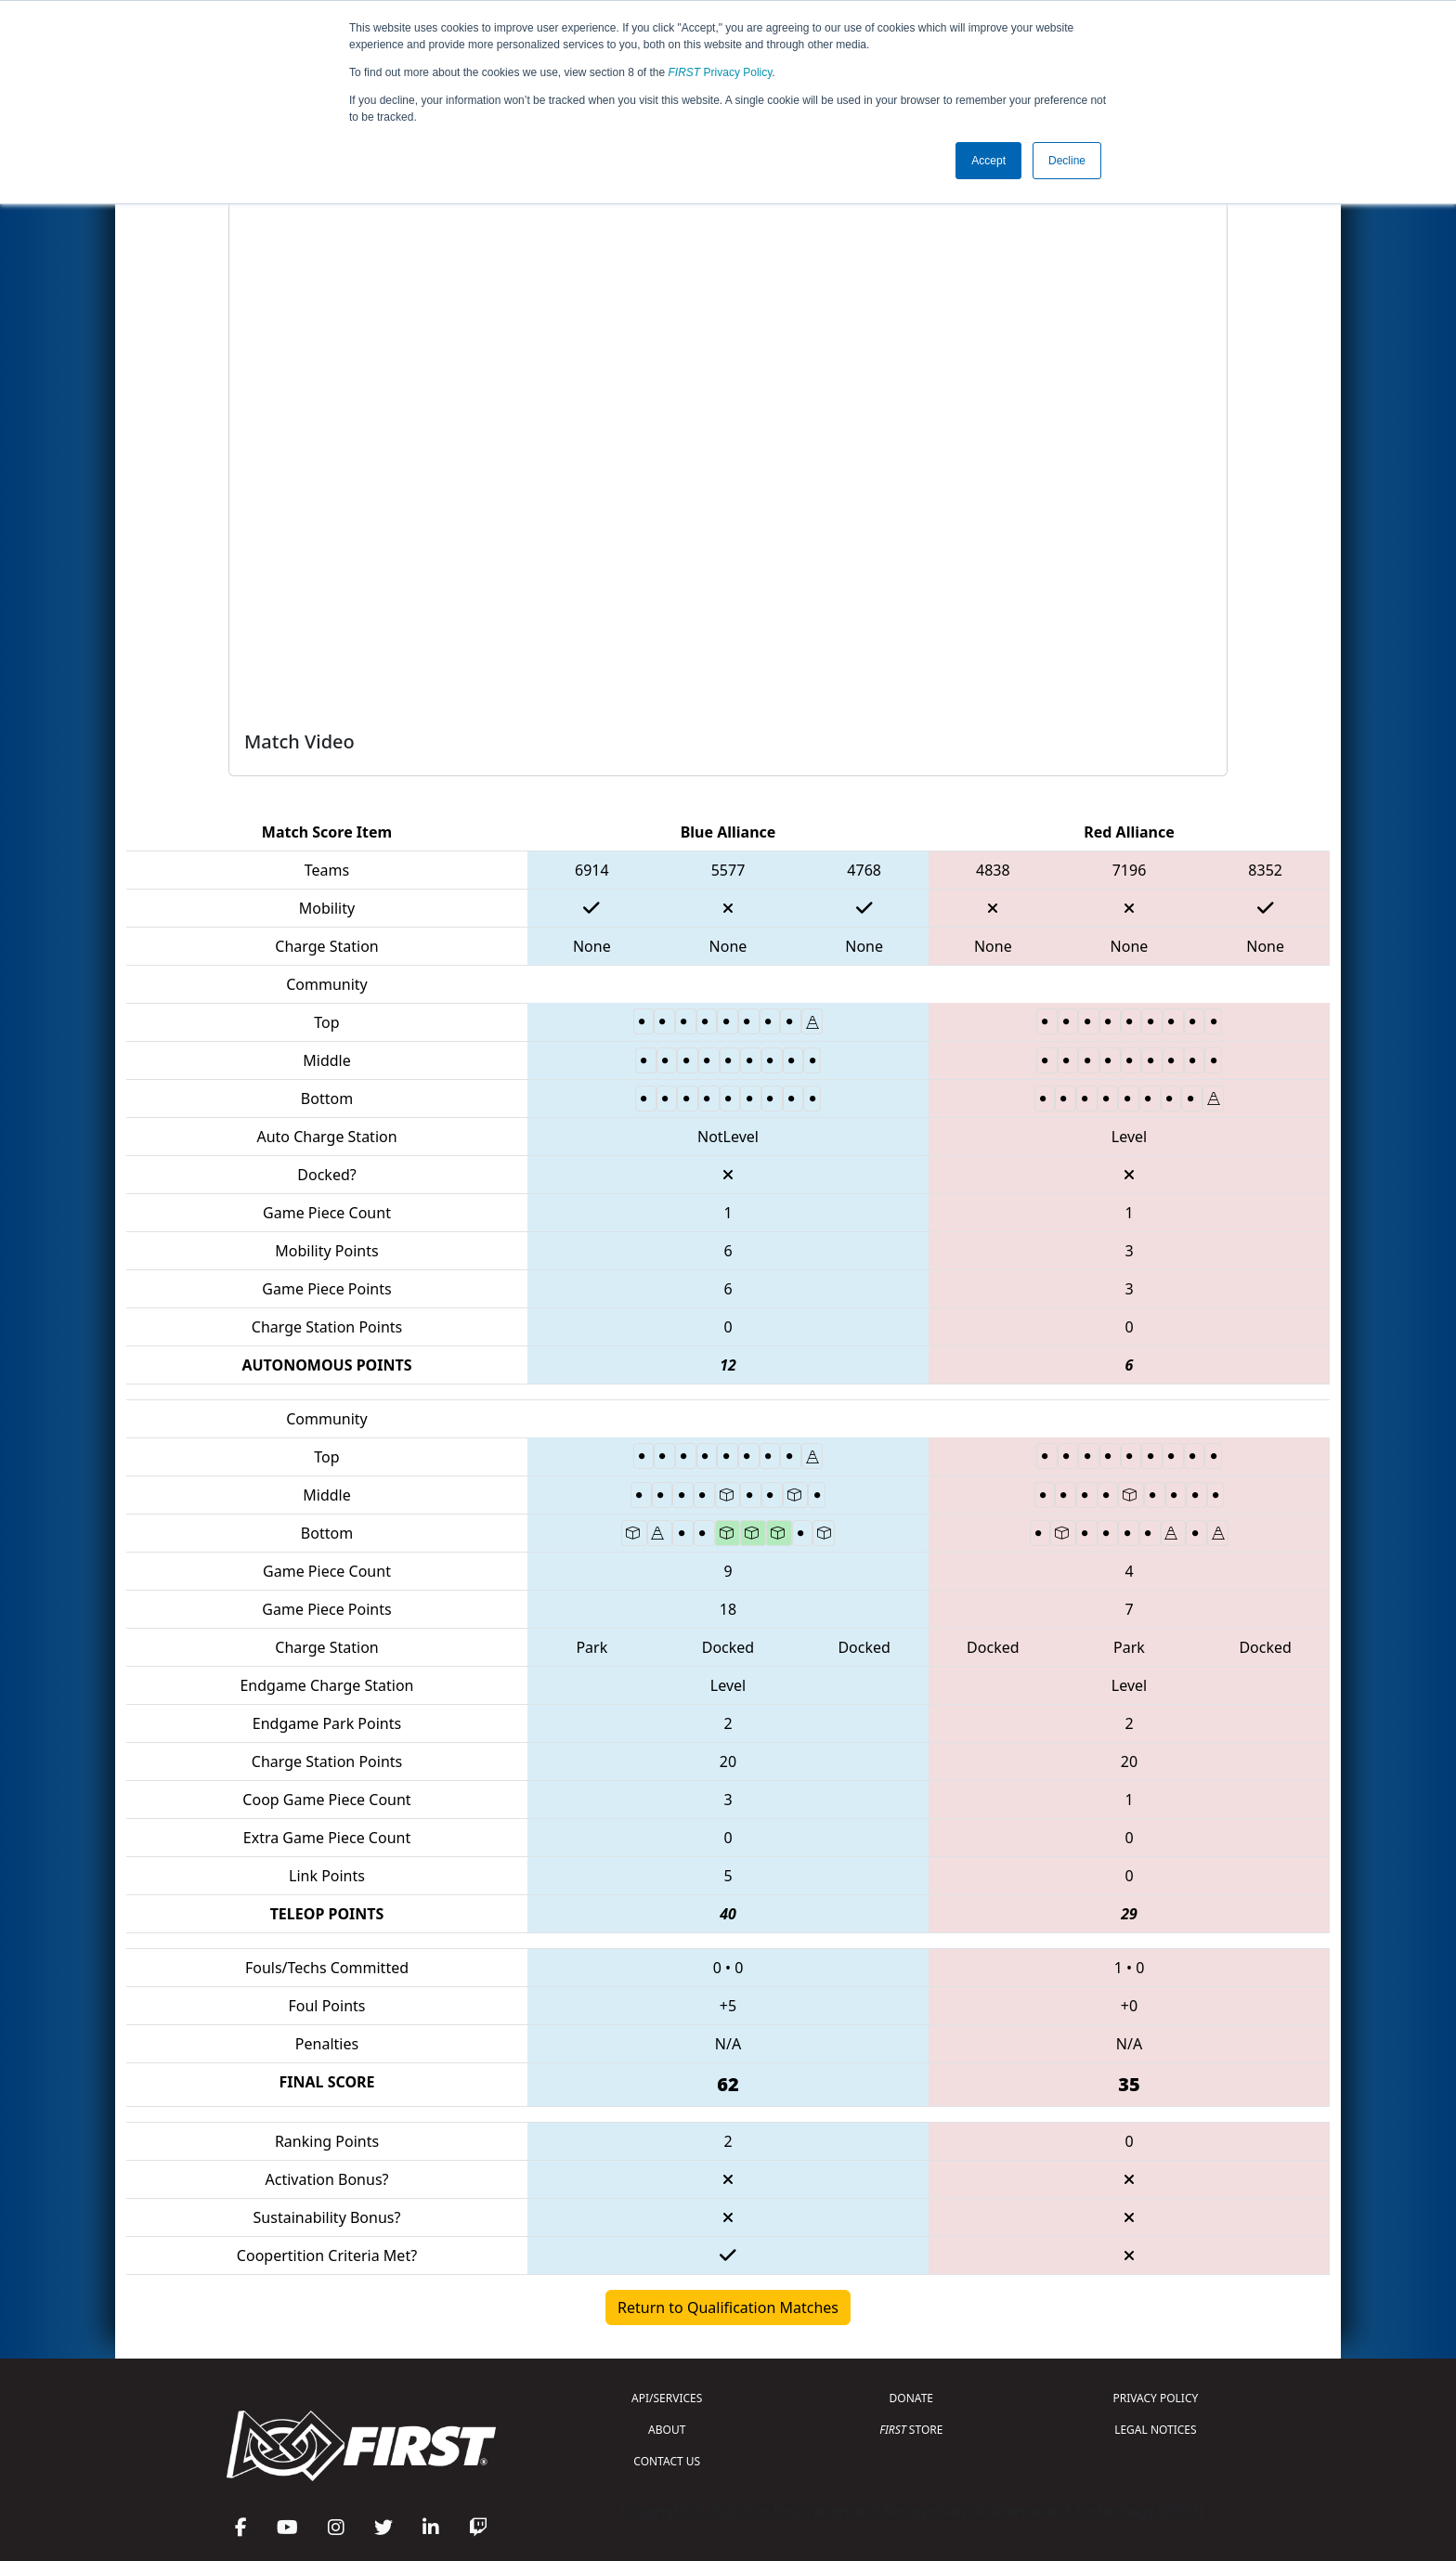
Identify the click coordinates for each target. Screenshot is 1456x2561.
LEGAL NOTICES (1155, 2430)
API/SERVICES (666, 2398)
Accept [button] (988, 160)
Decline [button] (1067, 160)
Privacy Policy (721, 72)
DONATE (911, 2398)
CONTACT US (666, 2461)
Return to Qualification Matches (728, 2307)
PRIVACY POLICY (1155, 2398)
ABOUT (666, 2430)
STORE (910, 2430)
